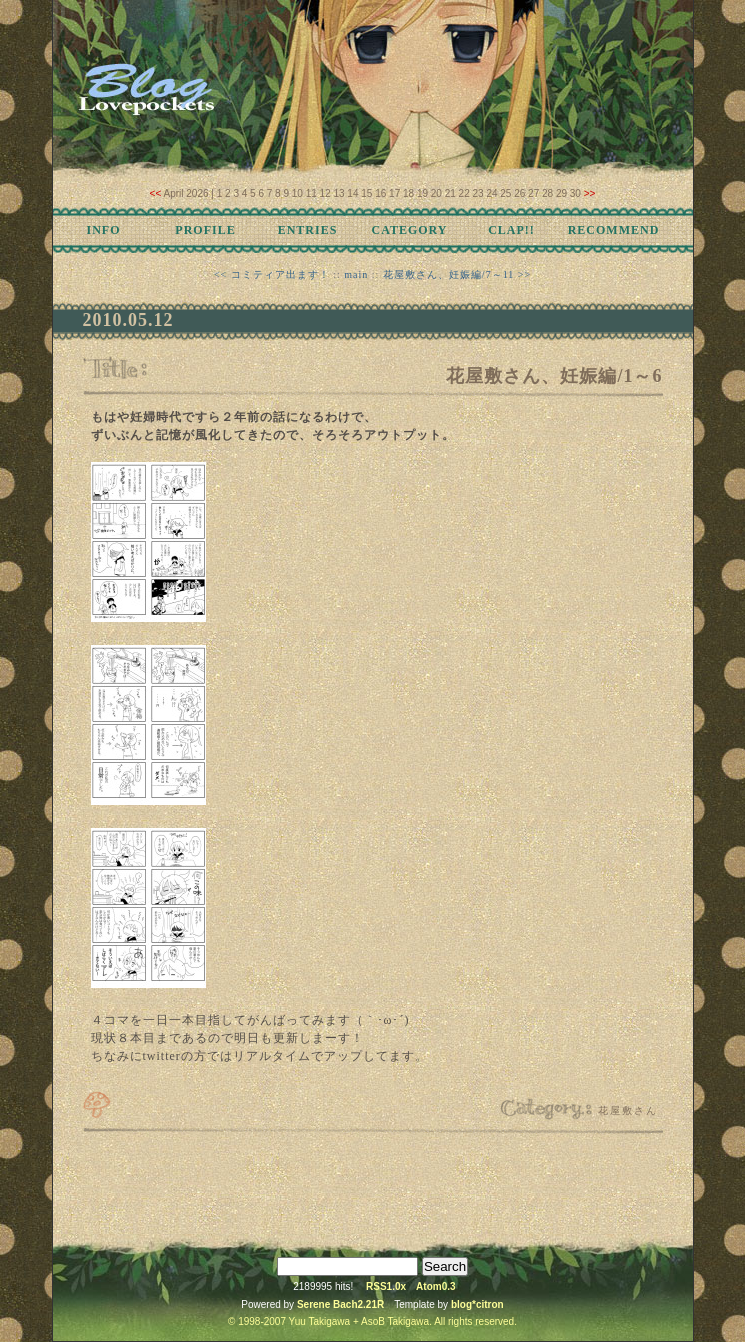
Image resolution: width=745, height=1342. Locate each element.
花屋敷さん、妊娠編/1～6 (554, 376)
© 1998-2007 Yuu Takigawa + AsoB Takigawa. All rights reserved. (372, 1321)
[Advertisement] (373, 1185)
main (356, 274)
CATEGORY (409, 230)
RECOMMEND (614, 230)
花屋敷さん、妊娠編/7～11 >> (457, 274)
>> (590, 193)
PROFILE (205, 230)
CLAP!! (511, 230)
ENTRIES (308, 230)
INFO (104, 230)
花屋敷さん (628, 1110)
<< (156, 193)
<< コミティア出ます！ (272, 274)
